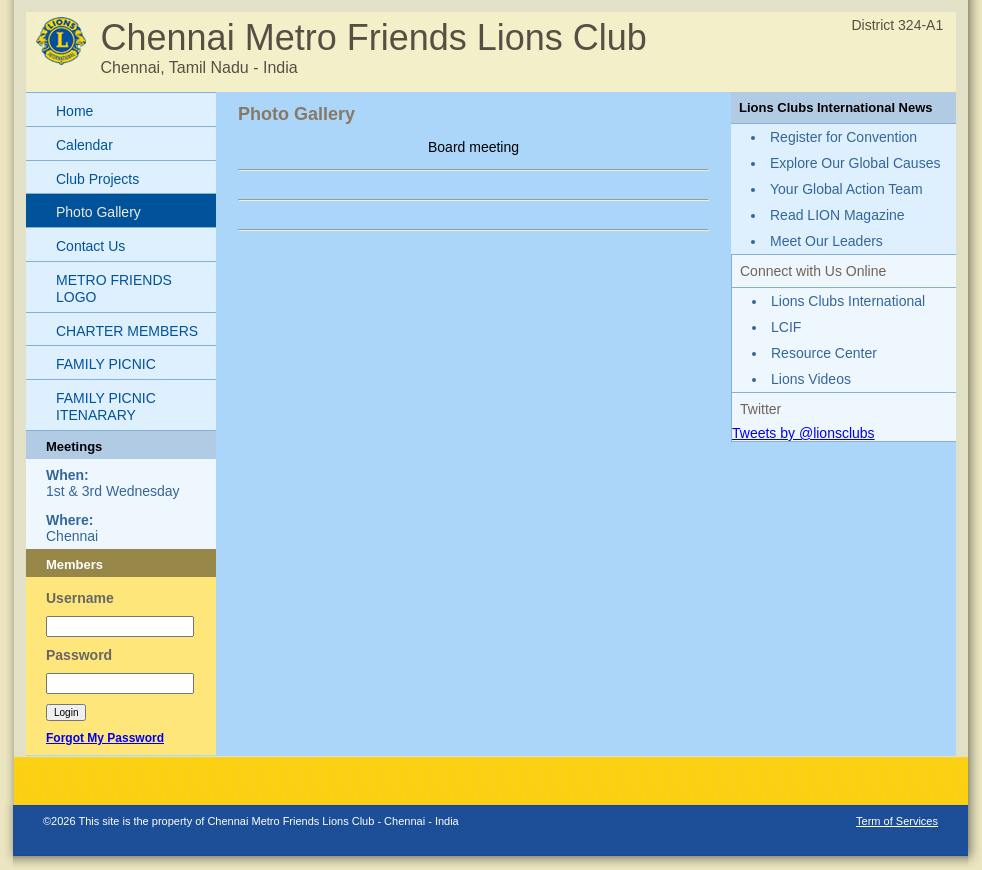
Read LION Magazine (837, 215)
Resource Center (824, 353)
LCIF (786, 327)
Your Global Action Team (846, 189)
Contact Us (90, 246)
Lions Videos (811, 379)
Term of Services (897, 821)
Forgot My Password (105, 738)
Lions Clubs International (848, 301)
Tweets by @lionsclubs (803, 433)
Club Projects (97, 179)
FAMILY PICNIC (106, 364)
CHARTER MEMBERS (127, 331)
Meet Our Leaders (826, 241)
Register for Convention (843, 137)
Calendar (84, 145)
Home (74, 111)
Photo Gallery (98, 212)
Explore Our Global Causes (855, 163)
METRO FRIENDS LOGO (114, 288)
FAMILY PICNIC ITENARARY (106, 406)
